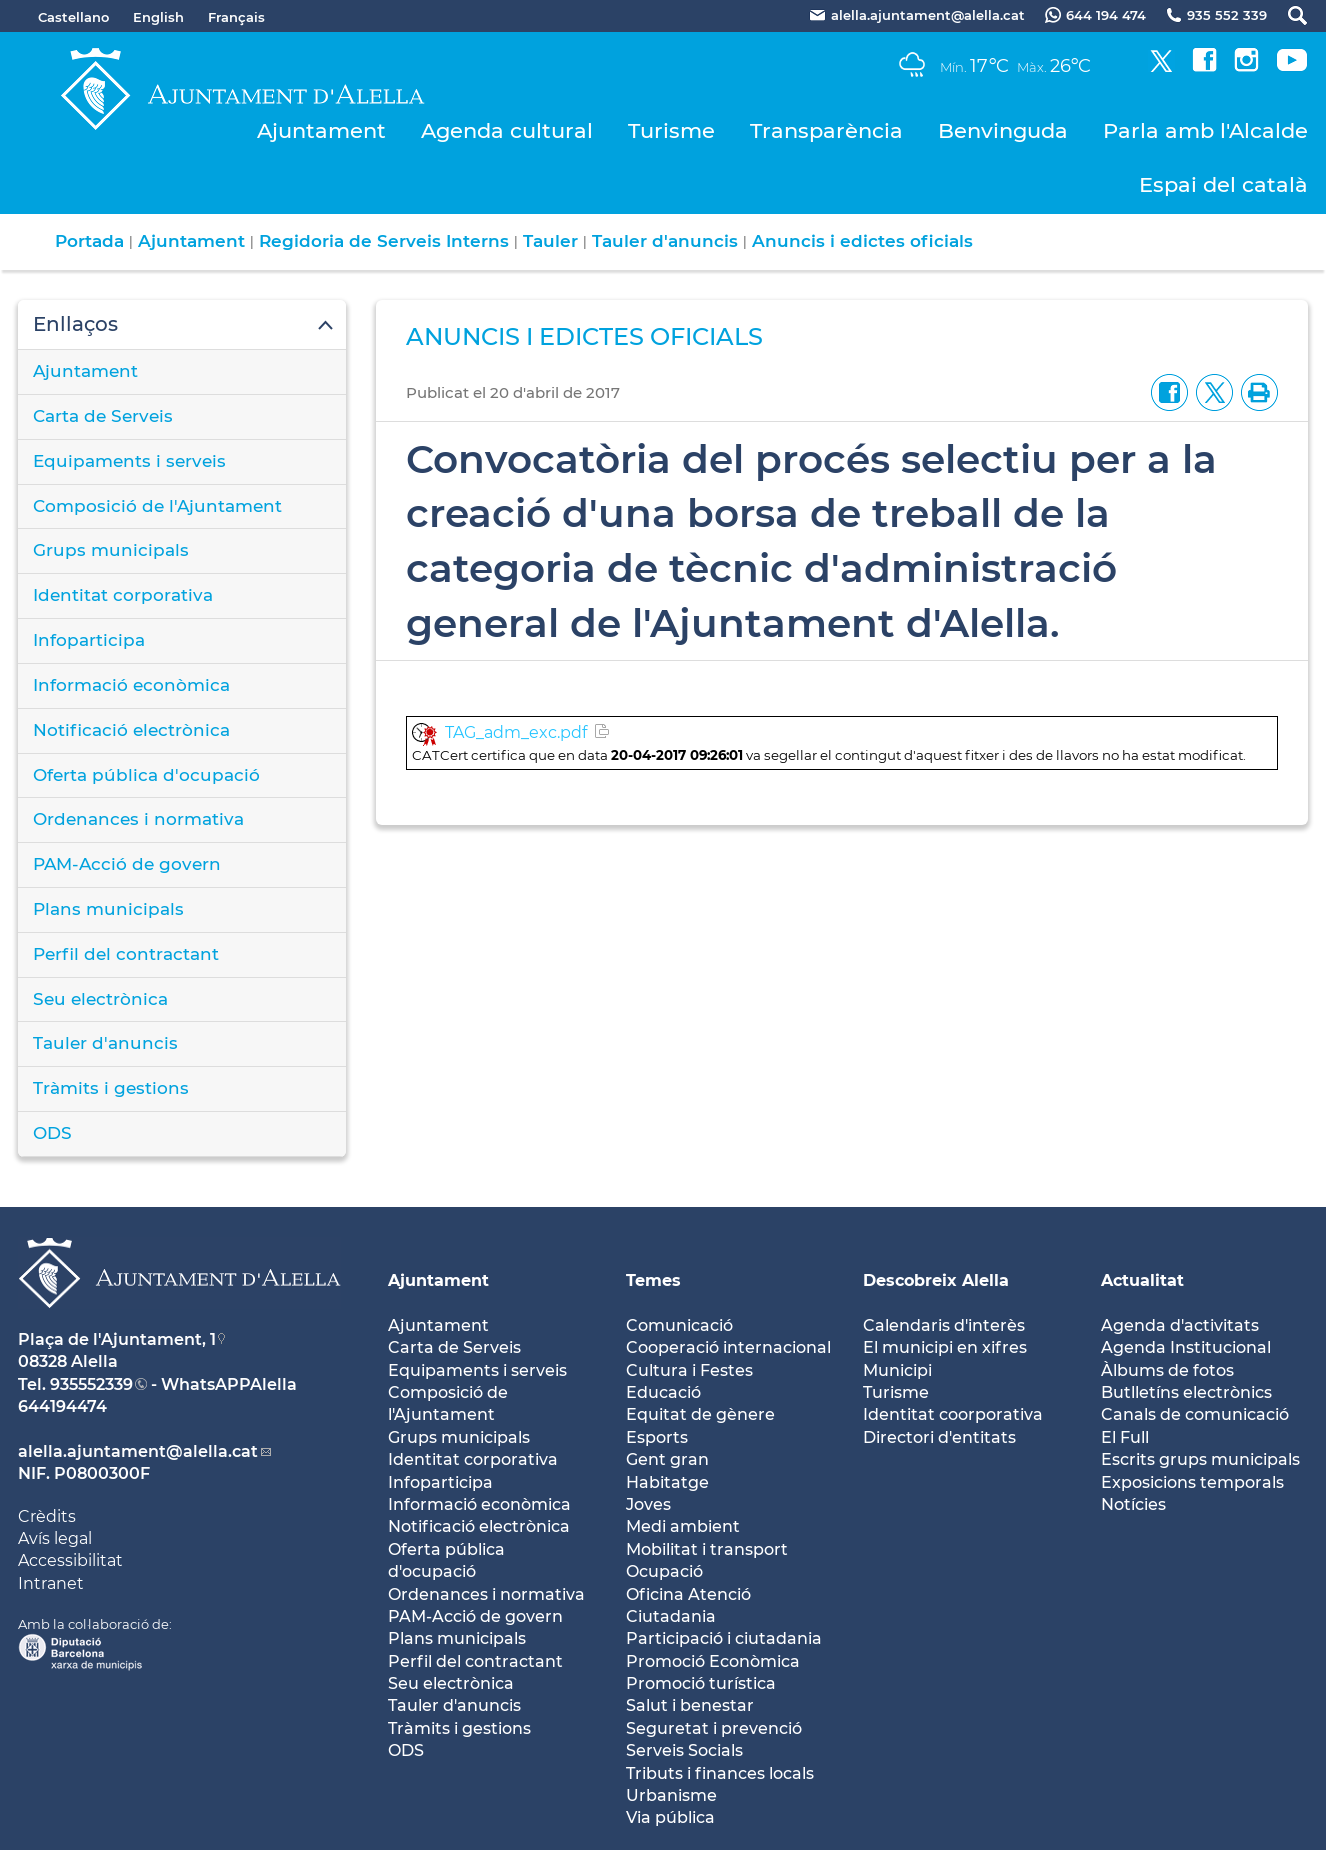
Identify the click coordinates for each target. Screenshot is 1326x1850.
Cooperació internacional (728, 1347)
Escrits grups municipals (1200, 1459)
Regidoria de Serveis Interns (384, 241)
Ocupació (664, 1571)
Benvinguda (1003, 130)
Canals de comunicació (1195, 1414)
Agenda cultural (507, 130)
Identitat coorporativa (953, 1414)
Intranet (51, 1583)
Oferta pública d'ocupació (146, 775)
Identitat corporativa (123, 595)
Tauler (550, 241)
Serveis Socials (684, 1750)
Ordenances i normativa (138, 819)
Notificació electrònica (131, 730)
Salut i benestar (690, 1705)
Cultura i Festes (689, 1370)
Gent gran (667, 1459)
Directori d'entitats (939, 1437)
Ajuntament (321, 130)
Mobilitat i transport (707, 1549)
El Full (1125, 1437)
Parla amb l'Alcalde (1205, 130)
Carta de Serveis (103, 416)
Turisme (671, 130)
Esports (657, 1437)
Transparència (826, 130)
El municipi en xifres (945, 1347)
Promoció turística (701, 1683)
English (158, 17)
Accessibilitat (70, 1560)
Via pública (670, 1817)
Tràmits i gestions (111, 1088)
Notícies (1133, 1504)
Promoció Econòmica (713, 1661)
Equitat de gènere (700, 1414)
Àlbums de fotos (1167, 1370)
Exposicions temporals (1192, 1482)
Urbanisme (671, 1795)
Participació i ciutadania (724, 1638)
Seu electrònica (100, 999)
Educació (663, 1392)
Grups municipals (111, 550)
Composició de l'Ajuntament (157, 506)
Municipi (897, 1370)
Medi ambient (683, 1526)
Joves (648, 1504)
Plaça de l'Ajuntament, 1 (117, 1339)
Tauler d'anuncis (665, 241)
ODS (52, 1133)
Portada (89, 241)
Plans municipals (108, 909)
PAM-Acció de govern (127, 864)
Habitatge (667, 1482)
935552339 (91, 1384)
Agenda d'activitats (1180, 1325)
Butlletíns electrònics (1186, 1392)
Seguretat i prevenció (714, 1728)
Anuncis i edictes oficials (862, 241)
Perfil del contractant (126, 954)
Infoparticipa (89, 640)
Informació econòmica (131, 685)
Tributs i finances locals (720, 1773)
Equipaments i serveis (129, 461)
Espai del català (1223, 184)
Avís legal (55, 1538)
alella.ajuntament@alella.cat (138, 1451)
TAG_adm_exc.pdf (516, 732)
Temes (653, 1280)
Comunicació (679, 1325)
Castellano (73, 17)
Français (236, 17)
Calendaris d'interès (944, 1325)
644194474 (62, 1406)
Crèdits (47, 1516)
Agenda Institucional (1186, 1347)
